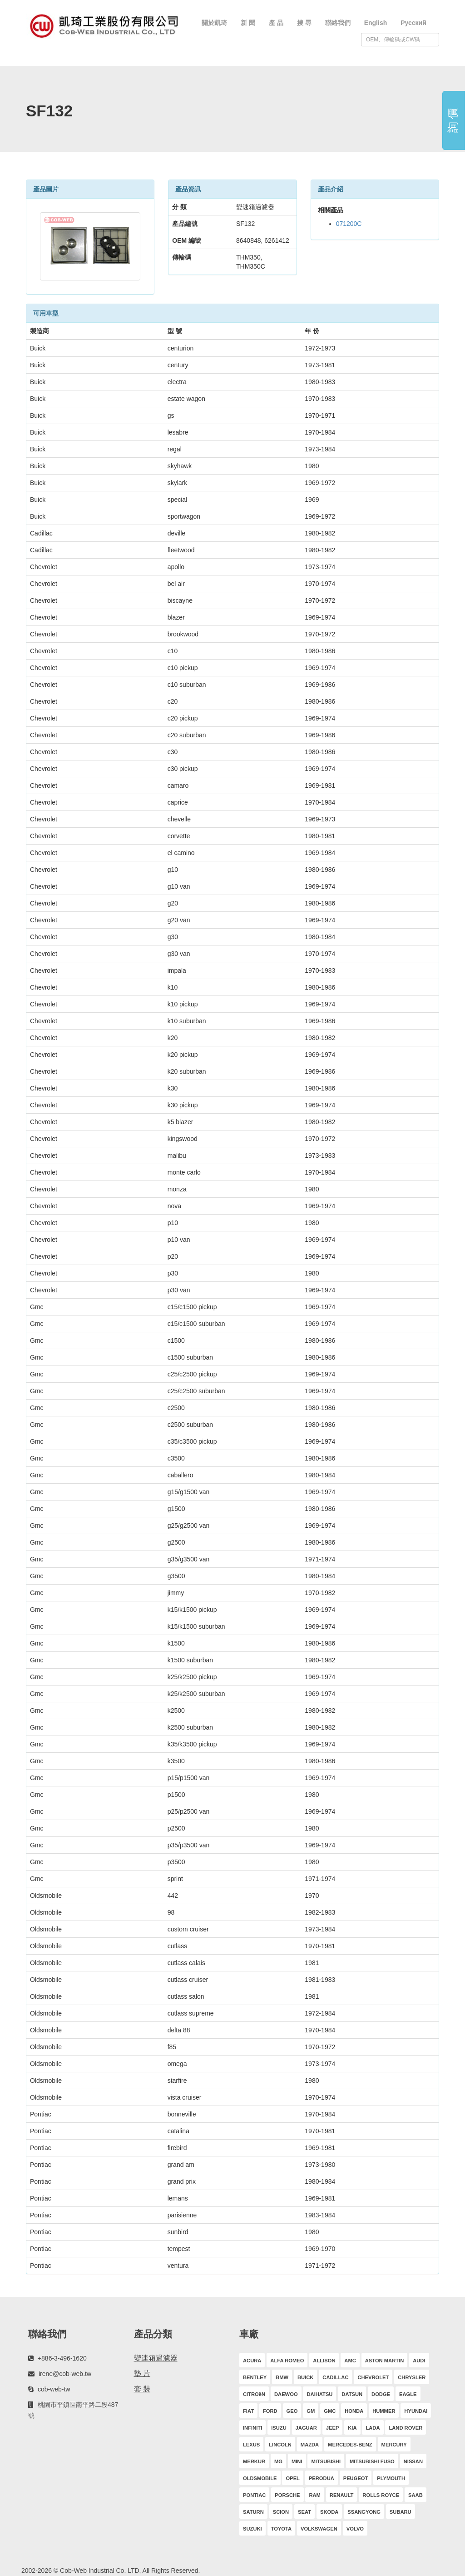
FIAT (248, 2411)
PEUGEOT (355, 2478)
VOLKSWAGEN (319, 2528)
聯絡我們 (338, 22)
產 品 (276, 22)
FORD (270, 2411)
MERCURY (394, 2444)
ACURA (252, 2360)
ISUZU (279, 2428)
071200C (349, 223)
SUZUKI (252, 2528)
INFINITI (252, 2428)
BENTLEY (255, 2377)
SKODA (329, 2512)
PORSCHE (287, 2495)
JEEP (332, 2428)
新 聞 (248, 22)
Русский (413, 22)
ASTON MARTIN (384, 2360)
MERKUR (254, 2461)
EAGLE (408, 2394)
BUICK (305, 2377)
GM (311, 2411)
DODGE (380, 2394)
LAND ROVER (405, 2428)
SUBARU (400, 2512)
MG (278, 2461)
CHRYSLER (411, 2377)
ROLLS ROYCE (380, 2495)
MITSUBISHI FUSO (372, 2461)
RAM (314, 2495)
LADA (373, 2428)
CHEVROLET (373, 2377)
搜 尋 (304, 22)
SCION (281, 2512)
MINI (297, 2461)
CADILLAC (335, 2377)
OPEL (292, 2478)
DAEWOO (286, 2394)
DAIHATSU (319, 2394)
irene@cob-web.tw (65, 2373)
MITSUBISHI (326, 2461)
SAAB (415, 2495)
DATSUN (351, 2394)
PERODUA (321, 2478)
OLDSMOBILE (260, 2478)
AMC (350, 2360)
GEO (292, 2411)
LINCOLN (280, 2444)
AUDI (419, 2360)
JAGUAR (306, 2428)
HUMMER (383, 2411)
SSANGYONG (364, 2512)
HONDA (354, 2411)
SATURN (253, 2512)
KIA (352, 2428)
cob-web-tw (54, 2389)
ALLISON (324, 2360)
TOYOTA (281, 2528)
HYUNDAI (415, 2411)
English (375, 22)
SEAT (304, 2512)
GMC (330, 2411)
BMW (282, 2377)
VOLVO (355, 2528)
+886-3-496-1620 (62, 2358)
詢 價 (452, 120)
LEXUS (251, 2444)
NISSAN (413, 2461)
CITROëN (254, 2394)
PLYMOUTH (391, 2478)
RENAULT (342, 2495)
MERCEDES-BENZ (350, 2444)
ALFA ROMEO (287, 2360)
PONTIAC (254, 2495)
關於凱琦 (214, 22)
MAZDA (310, 2444)
